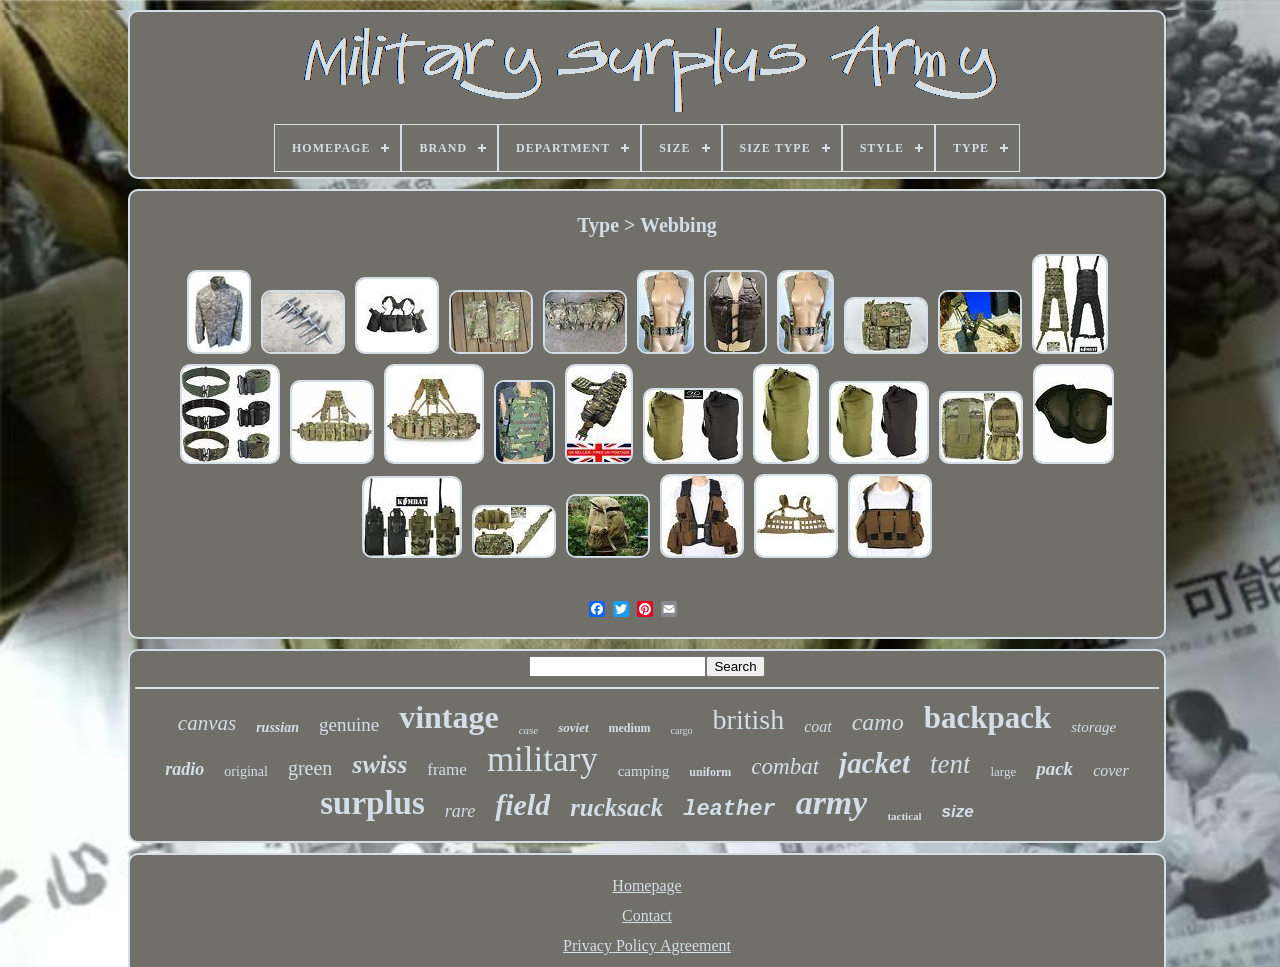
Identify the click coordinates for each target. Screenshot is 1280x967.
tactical (904, 816)
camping (644, 771)
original (246, 771)
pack (1054, 768)
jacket (874, 763)
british (749, 719)
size (958, 811)
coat (818, 726)
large (1003, 771)
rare (460, 811)
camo (878, 722)
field (522, 804)
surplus (372, 803)
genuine (349, 724)
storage (1093, 727)
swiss (379, 764)
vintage (449, 717)
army (832, 802)
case (529, 730)
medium (630, 728)
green (310, 768)
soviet (573, 727)
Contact (647, 915)
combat (785, 766)
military (542, 759)
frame (447, 769)
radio (184, 769)
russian (277, 727)
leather (729, 809)
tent (950, 764)
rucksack (616, 807)
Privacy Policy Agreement (647, 945)
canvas (207, 723)
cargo (682, 730)
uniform (710, 772)
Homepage (646, 885)
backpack (987, 717)
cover (1111, 770)
